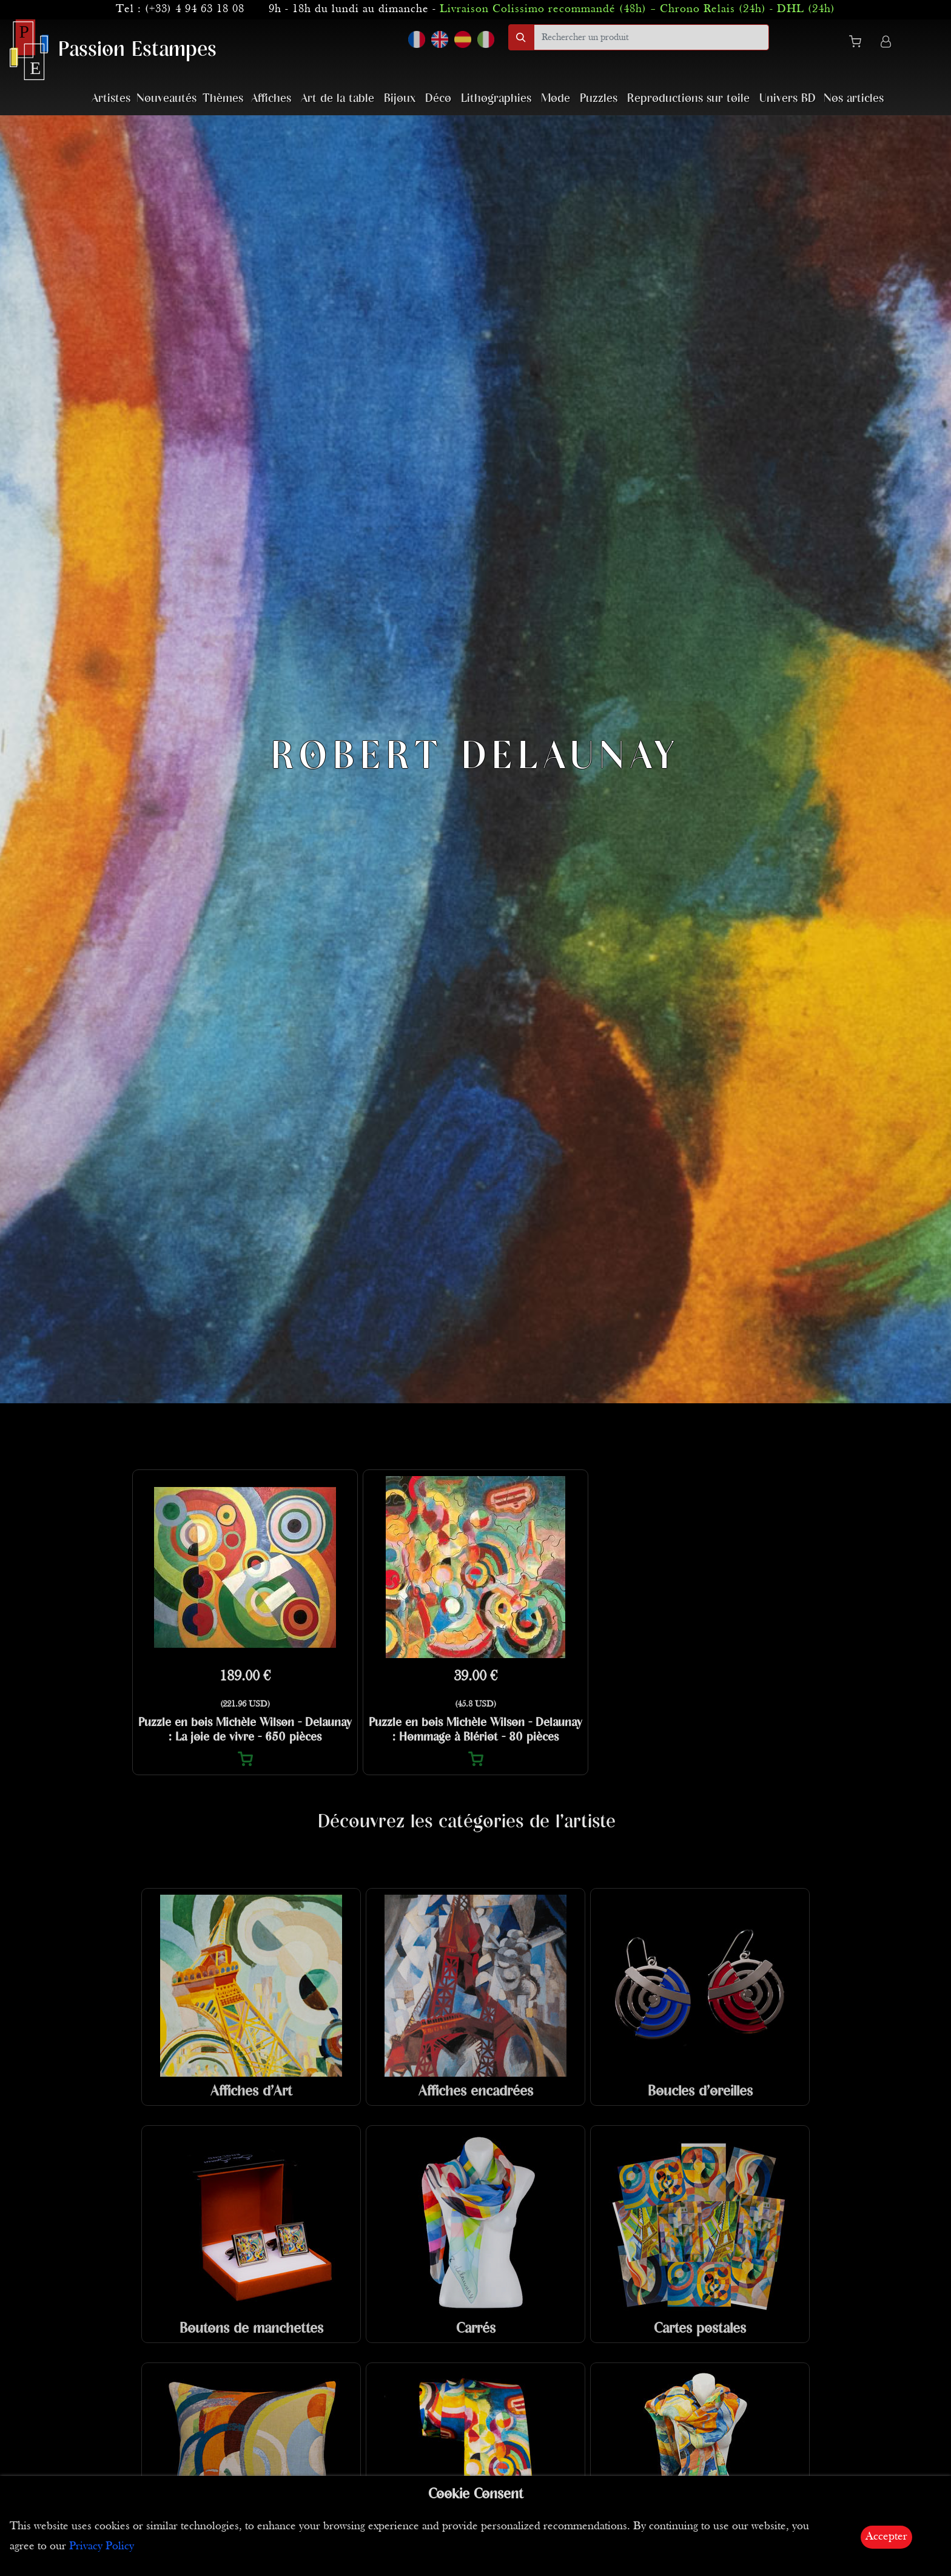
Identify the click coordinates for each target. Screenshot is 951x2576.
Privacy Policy (101, 2546)
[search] (651, 37)
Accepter (886, 2537)
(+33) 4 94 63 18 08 (194, 9)
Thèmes (223, 98)
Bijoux (399, 98)
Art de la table (337, 98)
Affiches (271, 98)
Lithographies (496, 98)
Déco (438, 98)
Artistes (111, 98)
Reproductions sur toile (688, 98)
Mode (555, 98)
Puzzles (598, 98)
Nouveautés (166, 98)
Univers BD (787, 98)
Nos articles (854, 98)
